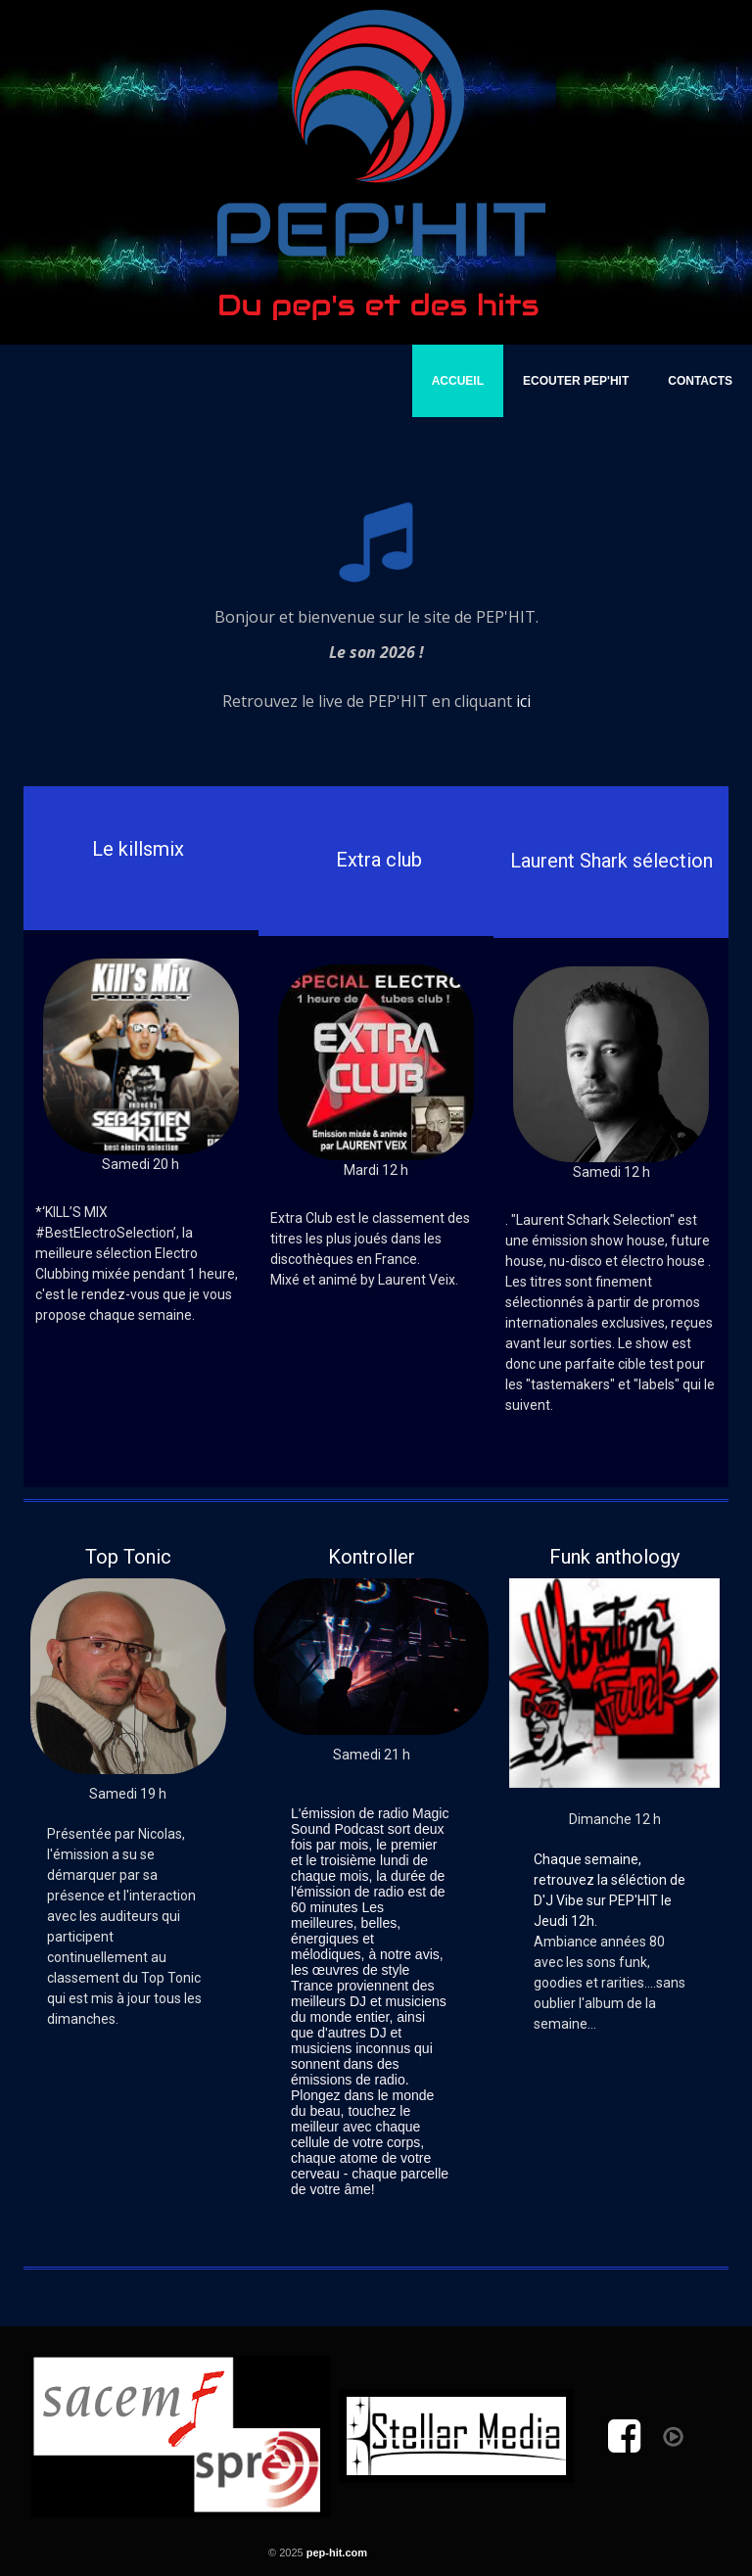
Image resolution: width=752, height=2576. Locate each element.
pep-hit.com (336, 2552)
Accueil (458, 381)
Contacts (700, 381)
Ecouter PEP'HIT (576, 381)
